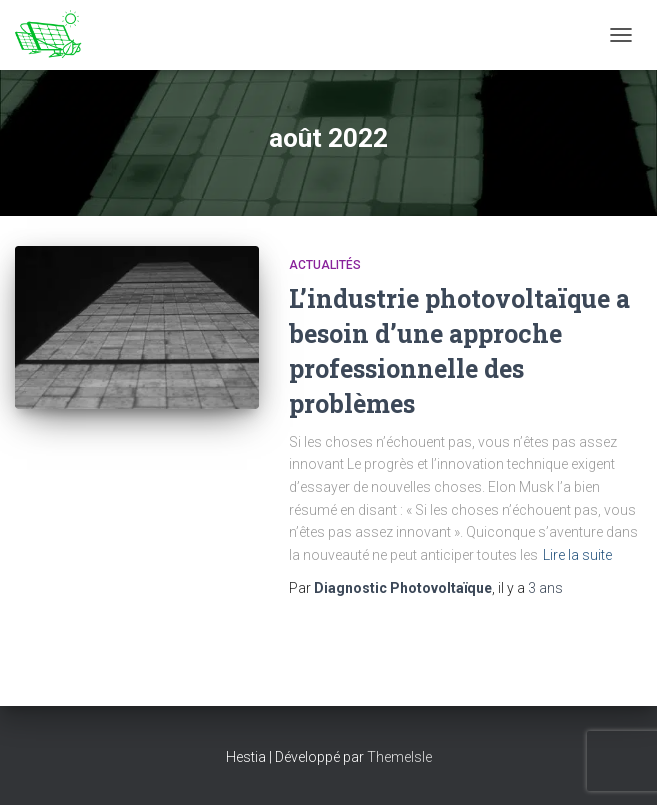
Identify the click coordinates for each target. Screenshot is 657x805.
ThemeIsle (399, 757)
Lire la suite (577, 555)
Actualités (325, 265)
